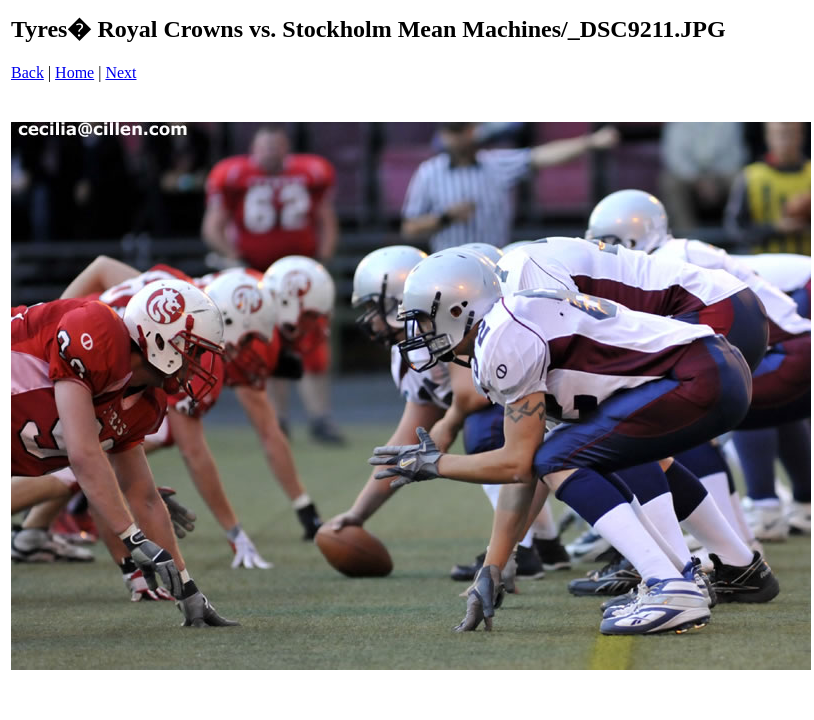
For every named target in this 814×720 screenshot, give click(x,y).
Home (74, 72)
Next (120, 72)
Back (27, 72)
